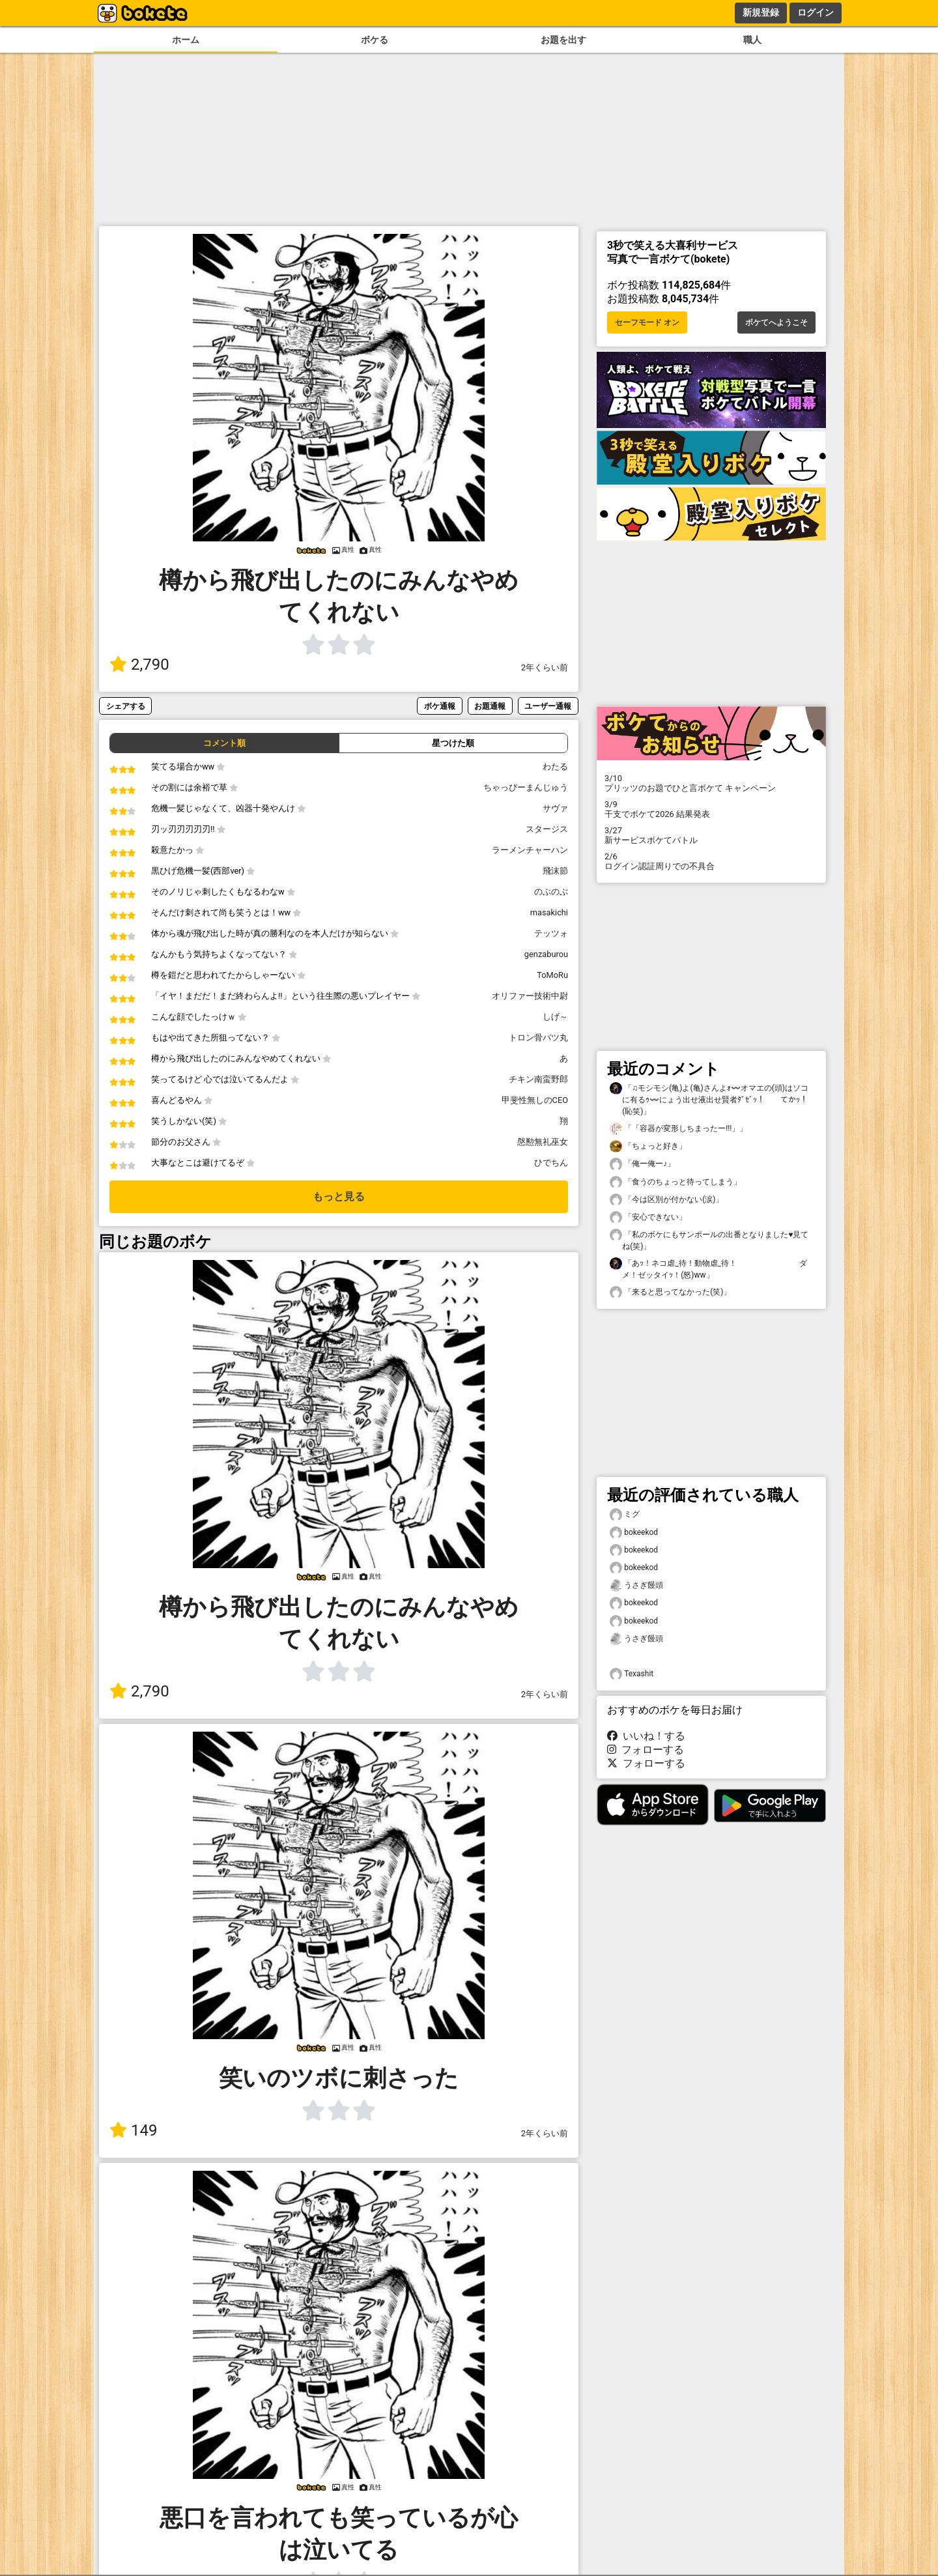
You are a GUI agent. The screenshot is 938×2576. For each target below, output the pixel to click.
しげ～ (555, 1017)
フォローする (645, 1749)
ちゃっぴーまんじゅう (525, 787)
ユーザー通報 (547, 706)
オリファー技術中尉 (530, 996)
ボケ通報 (439, 706)
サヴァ (555, 808)
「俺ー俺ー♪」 (642, 1164)
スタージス (547, 829)
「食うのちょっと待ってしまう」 (675, 1182)
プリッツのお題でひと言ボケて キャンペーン (711, 783)
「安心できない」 (648, 1217)
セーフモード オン (647, 322)
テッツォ (551, 933)
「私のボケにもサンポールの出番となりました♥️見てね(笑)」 (709, 1240)
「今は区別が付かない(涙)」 (666, 1200)
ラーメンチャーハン (530, 850)
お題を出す (563, 40)
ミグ (625, 1514)
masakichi (549, 912)
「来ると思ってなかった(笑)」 (670, 1292)
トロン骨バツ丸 (538, 1037)
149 (133, 2130)
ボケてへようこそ (776, 322)
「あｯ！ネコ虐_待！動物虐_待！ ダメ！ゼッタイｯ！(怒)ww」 (708, 1268)
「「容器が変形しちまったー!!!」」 (678, 1129)
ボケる (374, 40)
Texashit (631, 1674)
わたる (555, 766)
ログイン (815, 12)
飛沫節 (555, 871)
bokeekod (634, 1532)
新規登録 (761, 12)
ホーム (185, 40)
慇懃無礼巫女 (542, 1142)
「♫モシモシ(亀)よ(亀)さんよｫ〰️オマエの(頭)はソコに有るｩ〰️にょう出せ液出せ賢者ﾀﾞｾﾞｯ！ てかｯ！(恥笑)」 (709, 1099)
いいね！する (646, 1736)
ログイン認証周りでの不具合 (711, 861)
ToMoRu (552, 975)
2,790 (139, 664)
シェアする (125, 706)
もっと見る (339, 1196)
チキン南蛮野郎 (538, 1079)
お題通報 (489, 706)
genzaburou (546, 954)
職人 (752, 40)
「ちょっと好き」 (648, 1146)
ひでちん (551, 1162)
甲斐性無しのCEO (535, 1100)
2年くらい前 (544, 667)
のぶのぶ (551, 891)
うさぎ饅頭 (636, 1585)
